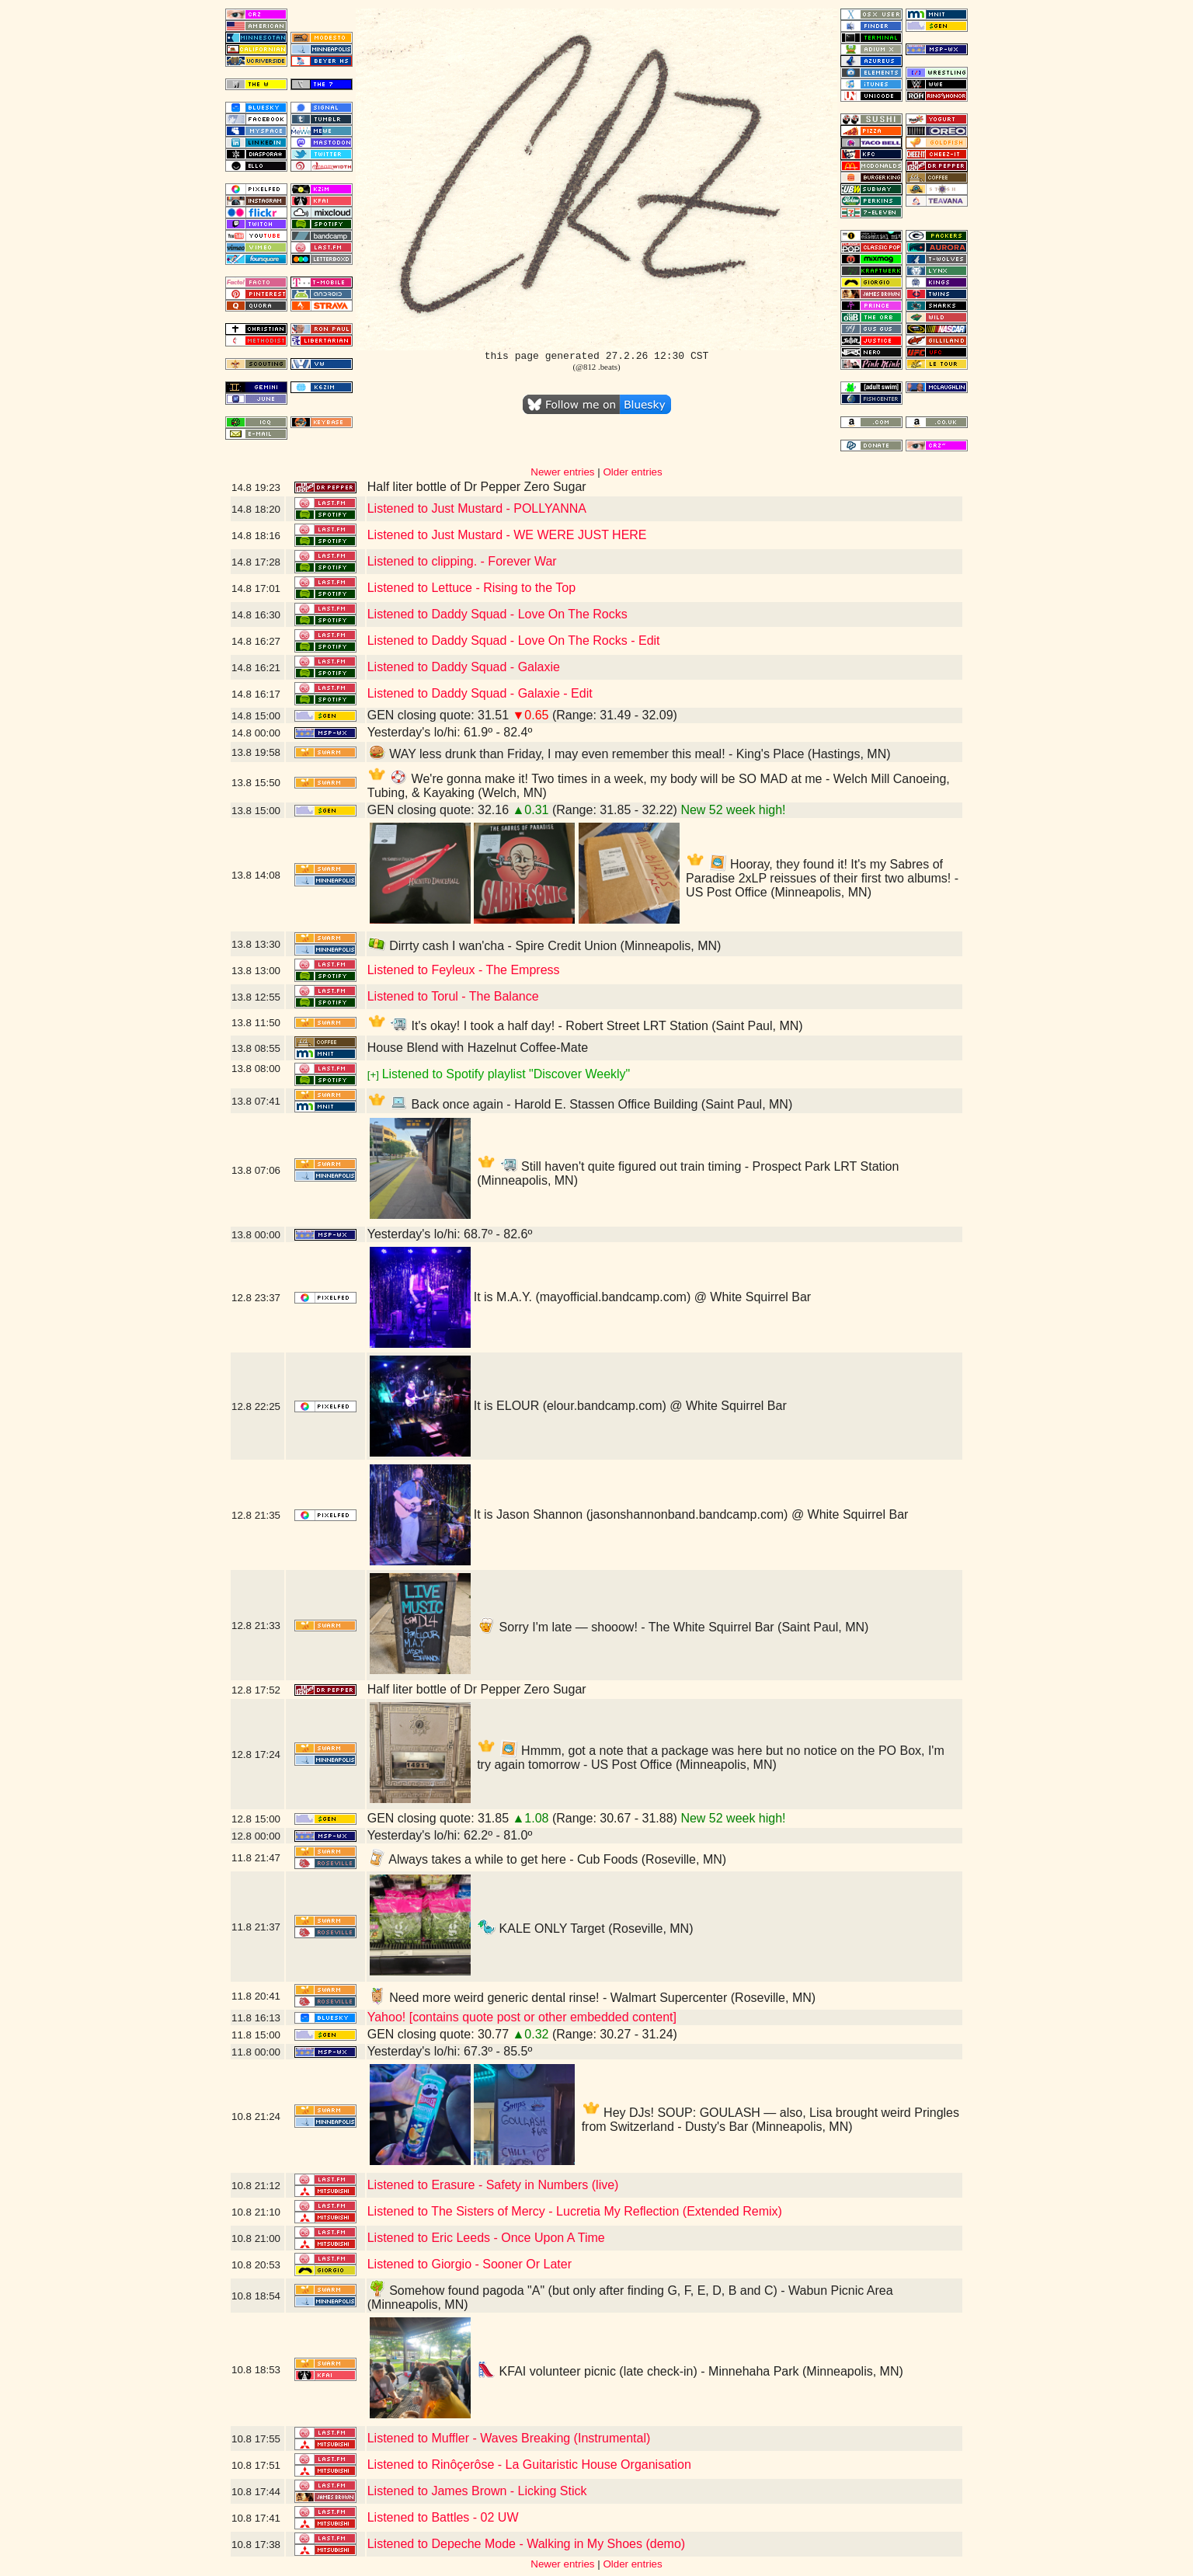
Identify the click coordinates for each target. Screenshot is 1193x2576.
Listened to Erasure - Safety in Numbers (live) (493, 2184)
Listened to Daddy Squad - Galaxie (463, 667)
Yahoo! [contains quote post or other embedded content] (521, 2017)
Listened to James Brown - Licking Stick (477, 2491)
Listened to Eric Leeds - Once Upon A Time (486, 2237)
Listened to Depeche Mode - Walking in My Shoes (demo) (526, 2543)
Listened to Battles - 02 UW (443, 2517)
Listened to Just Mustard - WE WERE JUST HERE (507, 534)
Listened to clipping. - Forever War (462, 561)
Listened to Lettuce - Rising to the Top (471, 587)
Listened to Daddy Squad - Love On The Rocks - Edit (513, 640)
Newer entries (562, 472)
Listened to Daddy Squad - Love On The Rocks (497, 614)
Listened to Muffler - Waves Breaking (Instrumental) (509, 2438)
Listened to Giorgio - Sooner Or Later (469, 2264)
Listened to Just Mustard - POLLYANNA (476, 508)
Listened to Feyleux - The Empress (463, 969)
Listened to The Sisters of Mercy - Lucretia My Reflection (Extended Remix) (574, 2211)
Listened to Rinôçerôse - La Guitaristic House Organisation (529, 2464)
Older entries (632, 472)
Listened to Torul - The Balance (453, 996)
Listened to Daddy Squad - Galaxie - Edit (480, 693)
